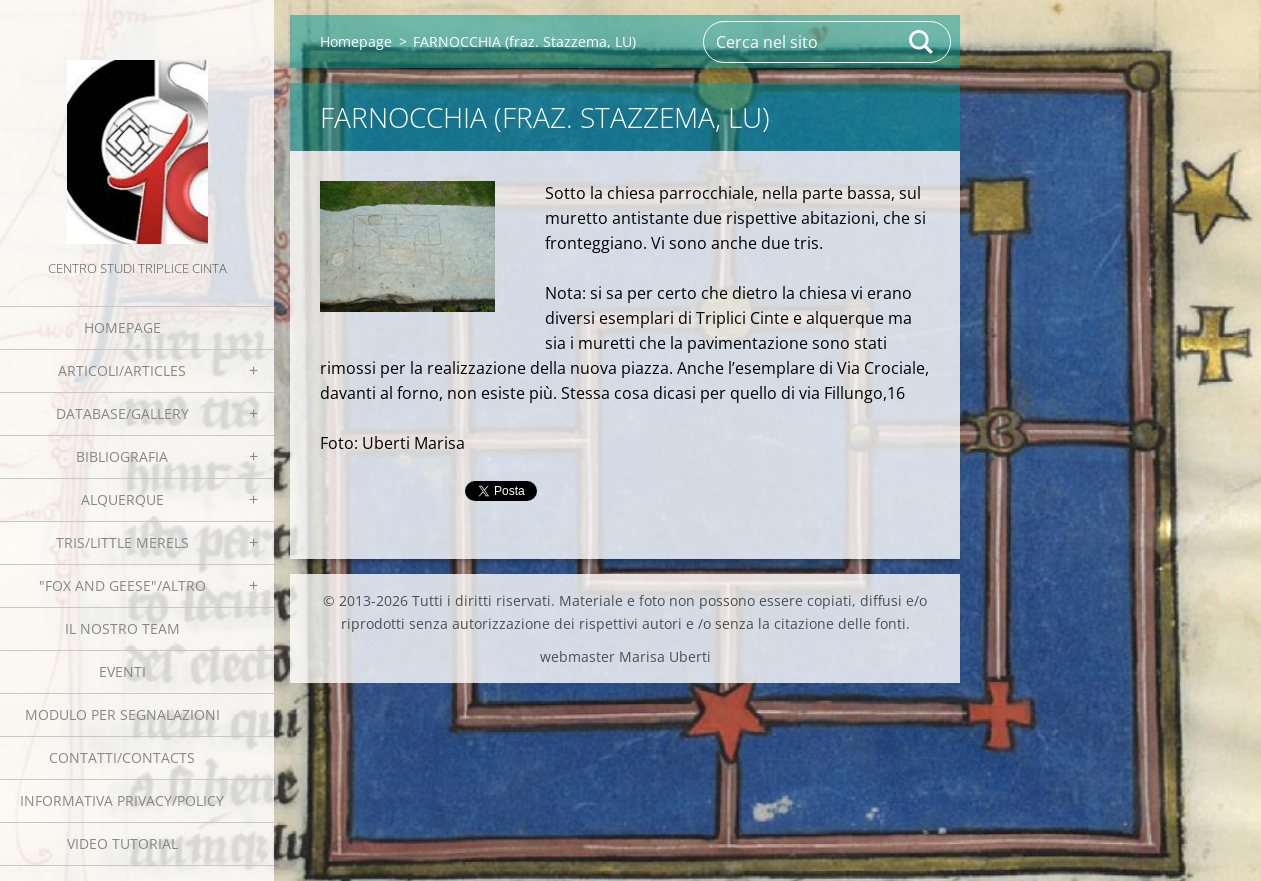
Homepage (122, 327)
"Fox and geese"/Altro (122, 585)
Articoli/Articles (122, 370)
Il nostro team (122, 628)
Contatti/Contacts (122, 757)
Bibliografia (122, 456)
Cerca (922, 42)
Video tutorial (122, 843)
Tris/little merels (122, 542)
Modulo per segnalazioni (122, 714)
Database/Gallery (122, 413)
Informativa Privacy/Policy (122, 800)
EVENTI (122, 671)
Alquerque (122, 499)
